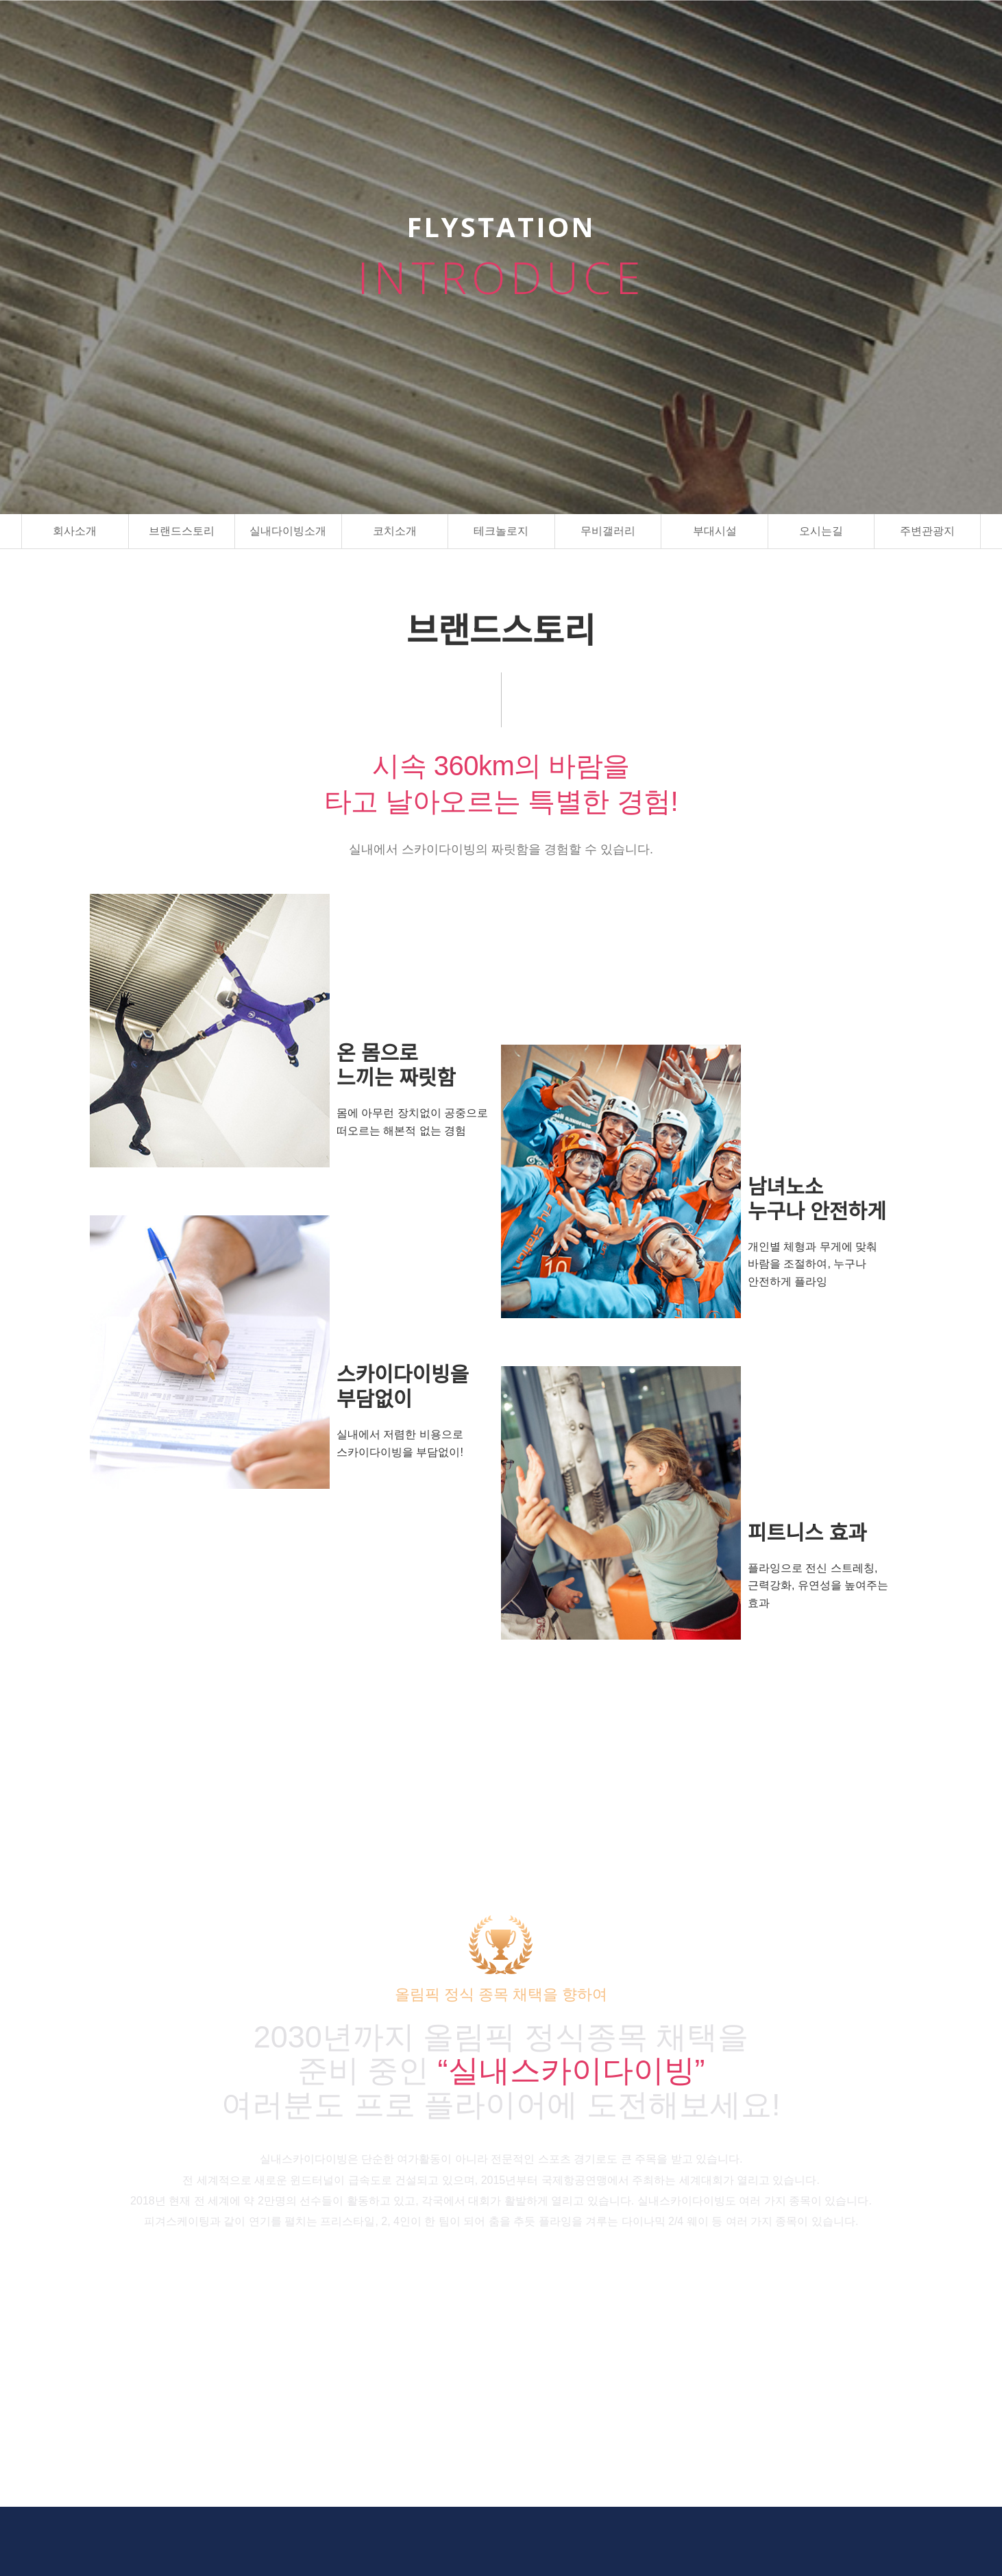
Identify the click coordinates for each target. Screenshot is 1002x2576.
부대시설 (715, 531)
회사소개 (75, 531)
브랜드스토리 (182, 531)
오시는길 (821, 531)
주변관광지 (927, 531)
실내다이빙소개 (287, 531)
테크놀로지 (501, 531)
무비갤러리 (608, 531)
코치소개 (395, 531)
